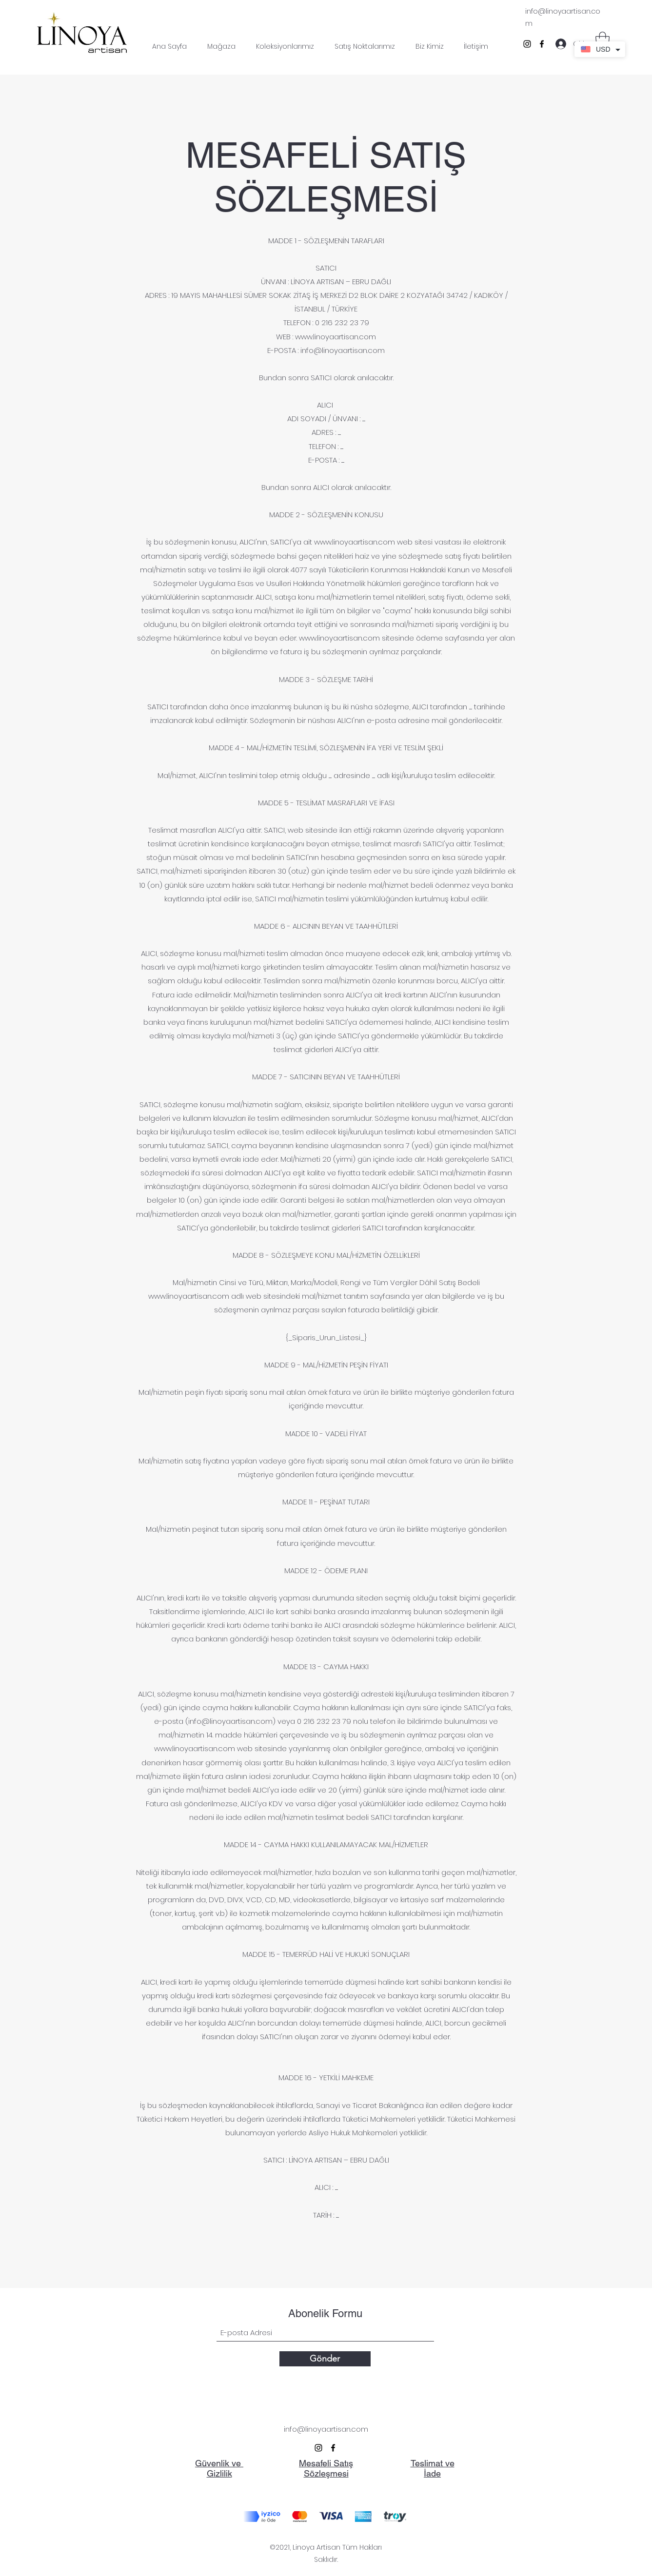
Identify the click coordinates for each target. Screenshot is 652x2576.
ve (237, 2463)
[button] (602, 40)
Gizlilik (219, 2473)
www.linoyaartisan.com (335, 337)
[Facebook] (542, 44)
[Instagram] (527, 44)
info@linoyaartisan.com (342, 350)
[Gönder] (325, 2358)
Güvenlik (213, 2463)
